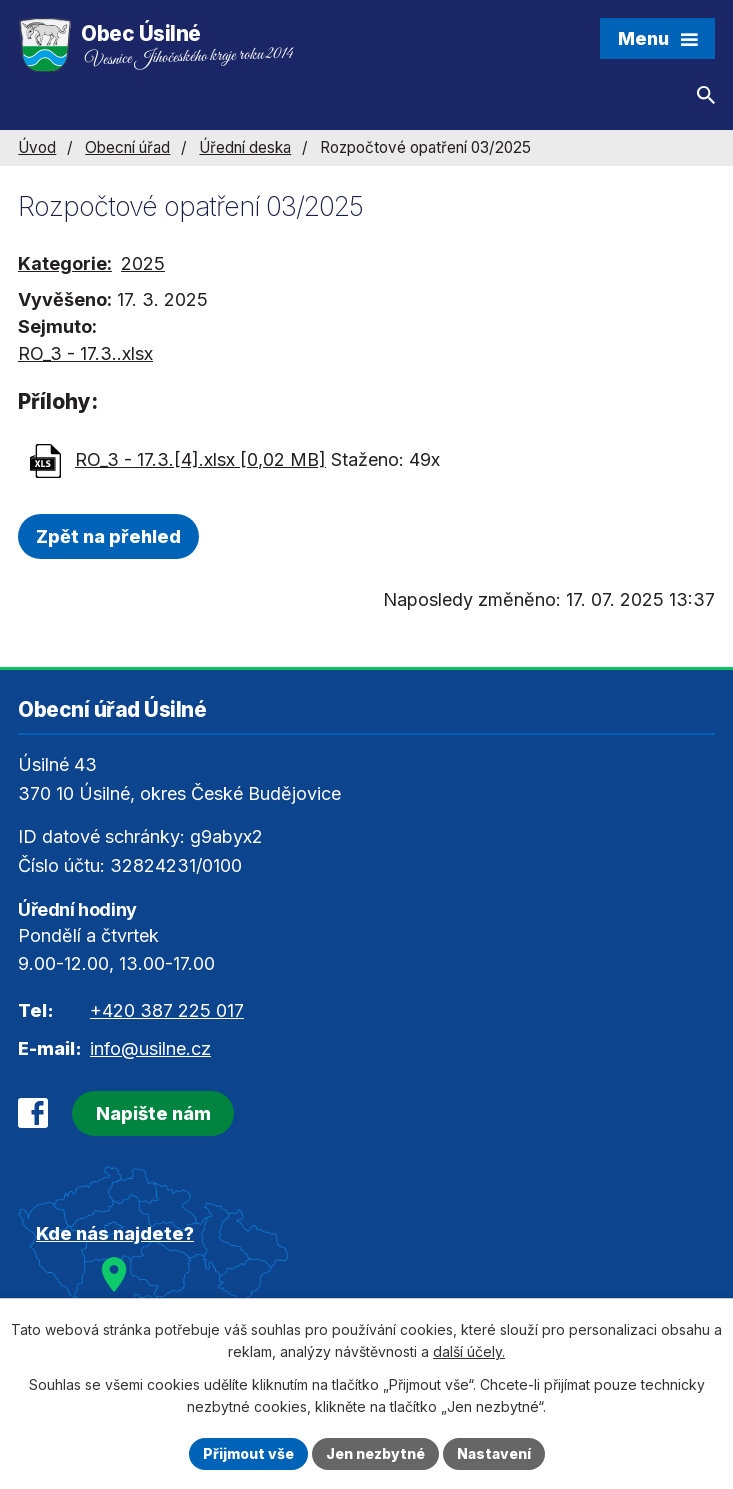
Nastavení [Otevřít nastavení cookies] (494, 1453)
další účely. (469, 1352)
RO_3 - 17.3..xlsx (85, 353)
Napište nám (153, 1113)
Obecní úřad (127, 147)
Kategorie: (65, 263)
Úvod (37, 147)
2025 (143, 263)
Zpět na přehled (108, 536)
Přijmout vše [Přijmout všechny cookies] (248, 1453)
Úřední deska (245, 147)
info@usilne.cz (150, 1048)
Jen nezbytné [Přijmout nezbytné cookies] (375, 1453)
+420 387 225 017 (167, 1010)
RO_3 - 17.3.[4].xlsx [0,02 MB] (200, 459)
